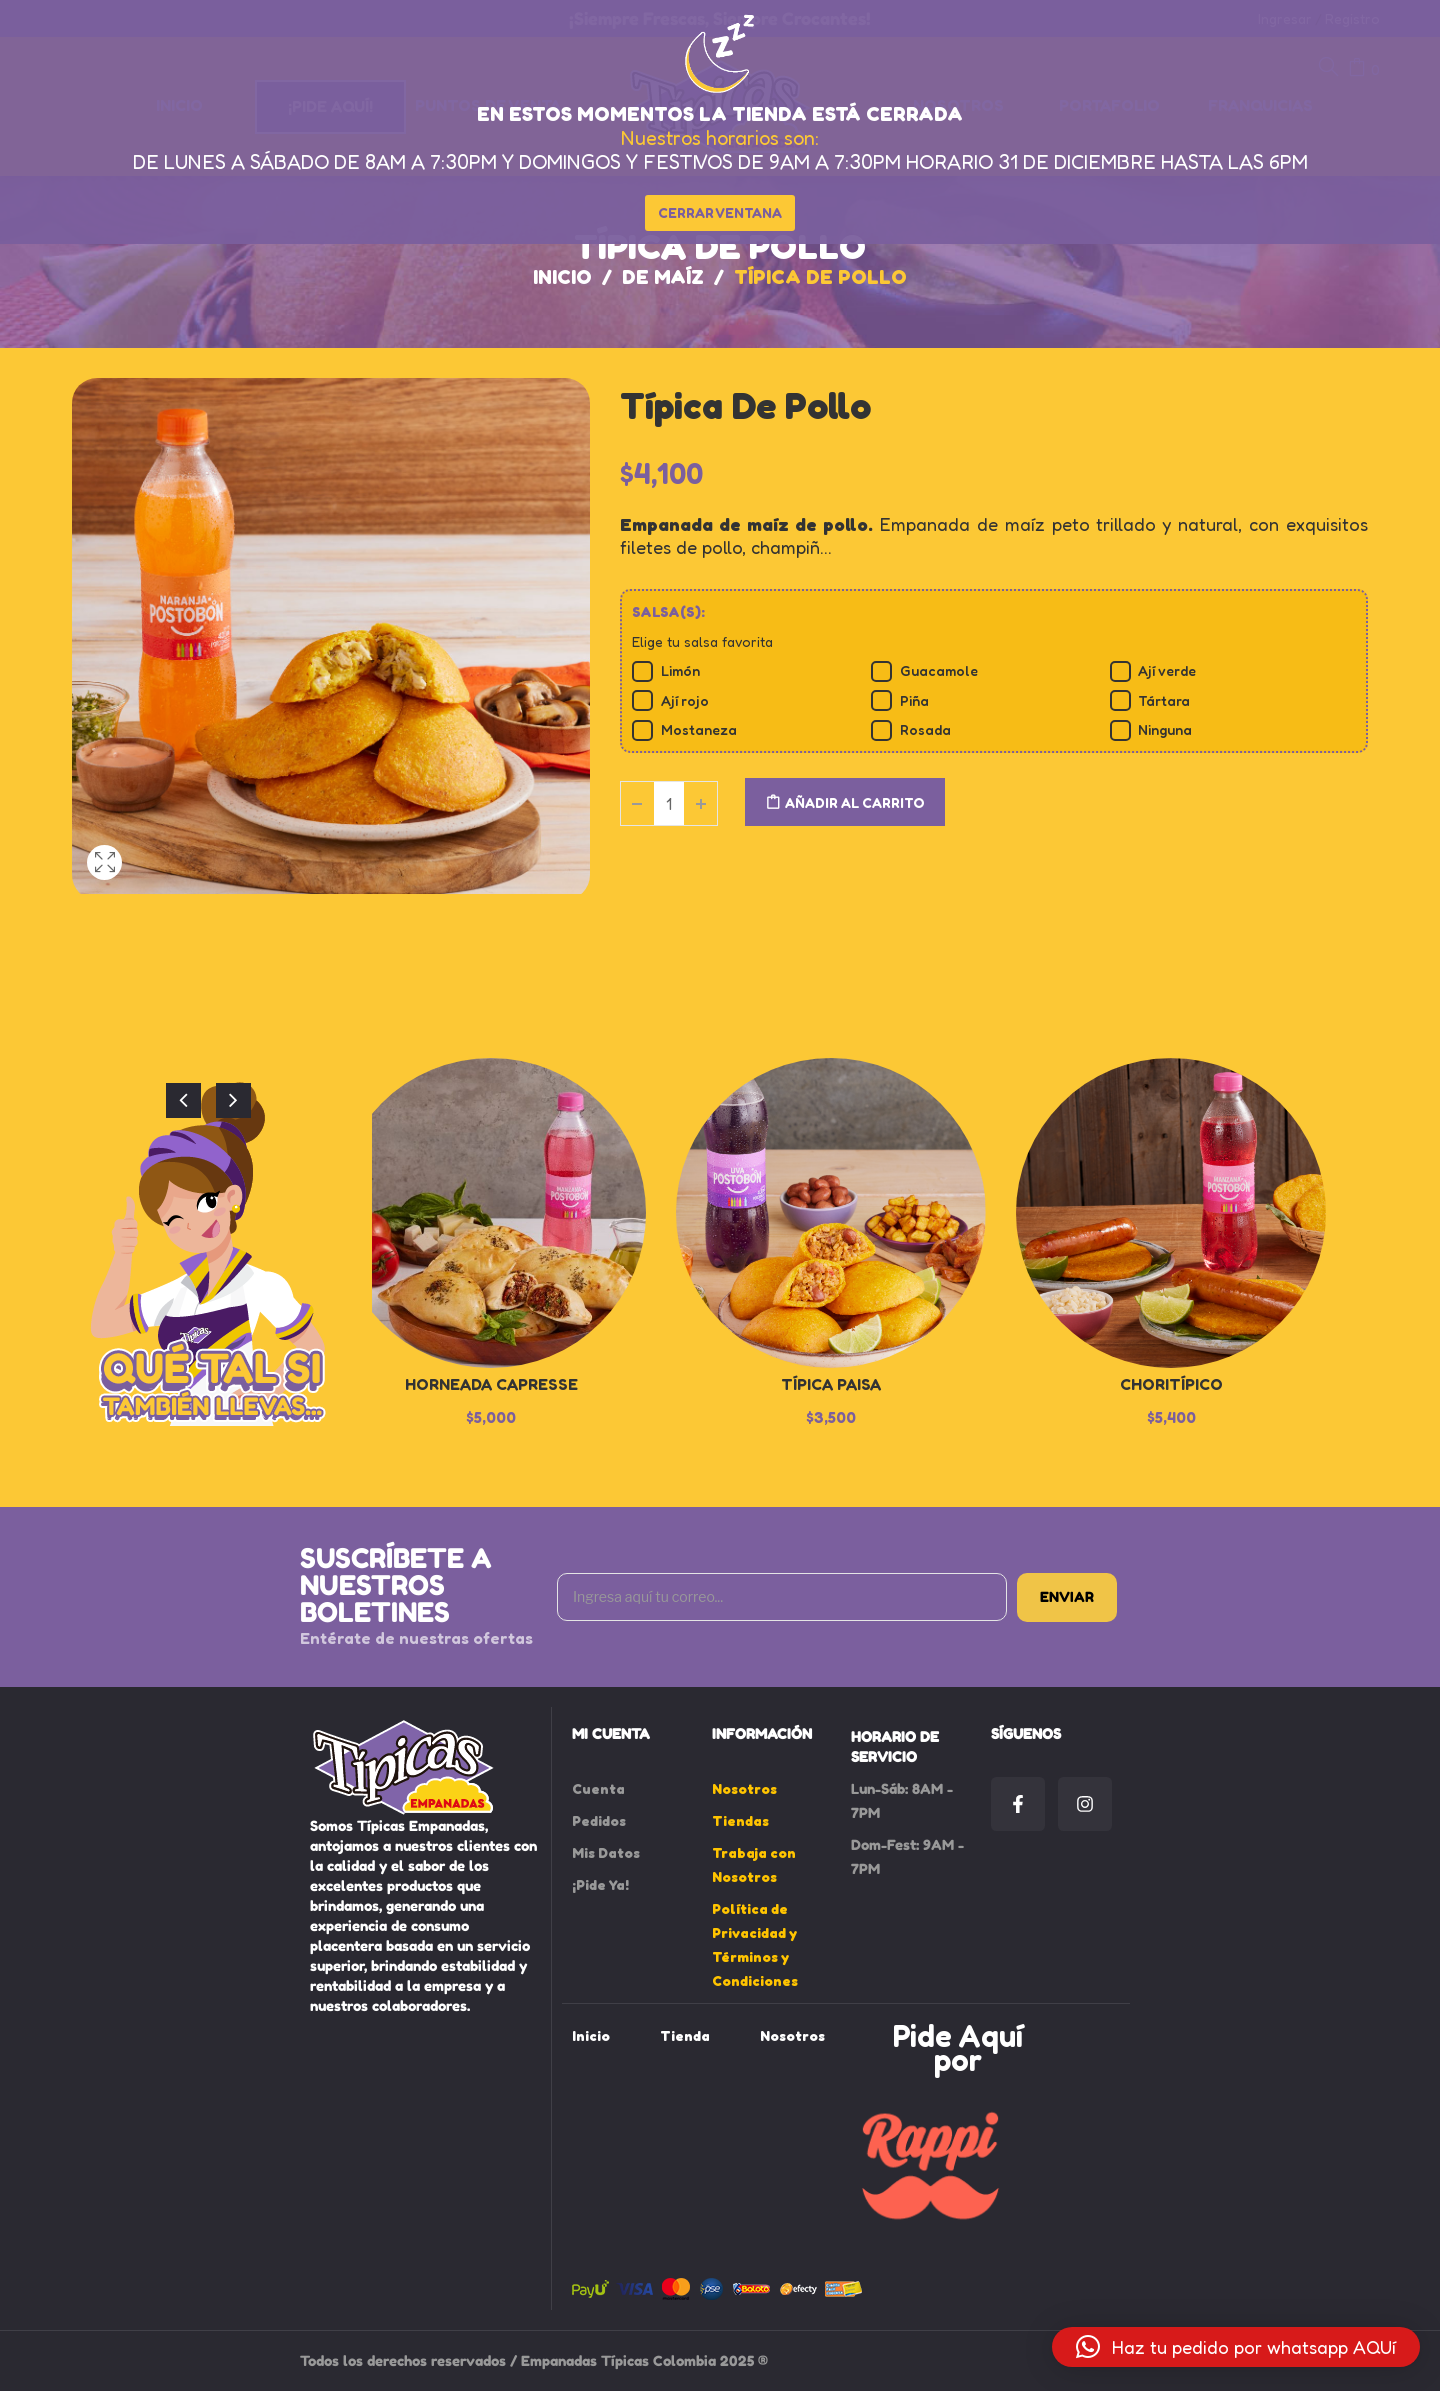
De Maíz (663, 277)
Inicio (562, 277)
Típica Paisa (831, 1384)
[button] (1236, 2347)
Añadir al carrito (855, 802)
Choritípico (1171, 1384)
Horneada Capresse (491, 1384)
